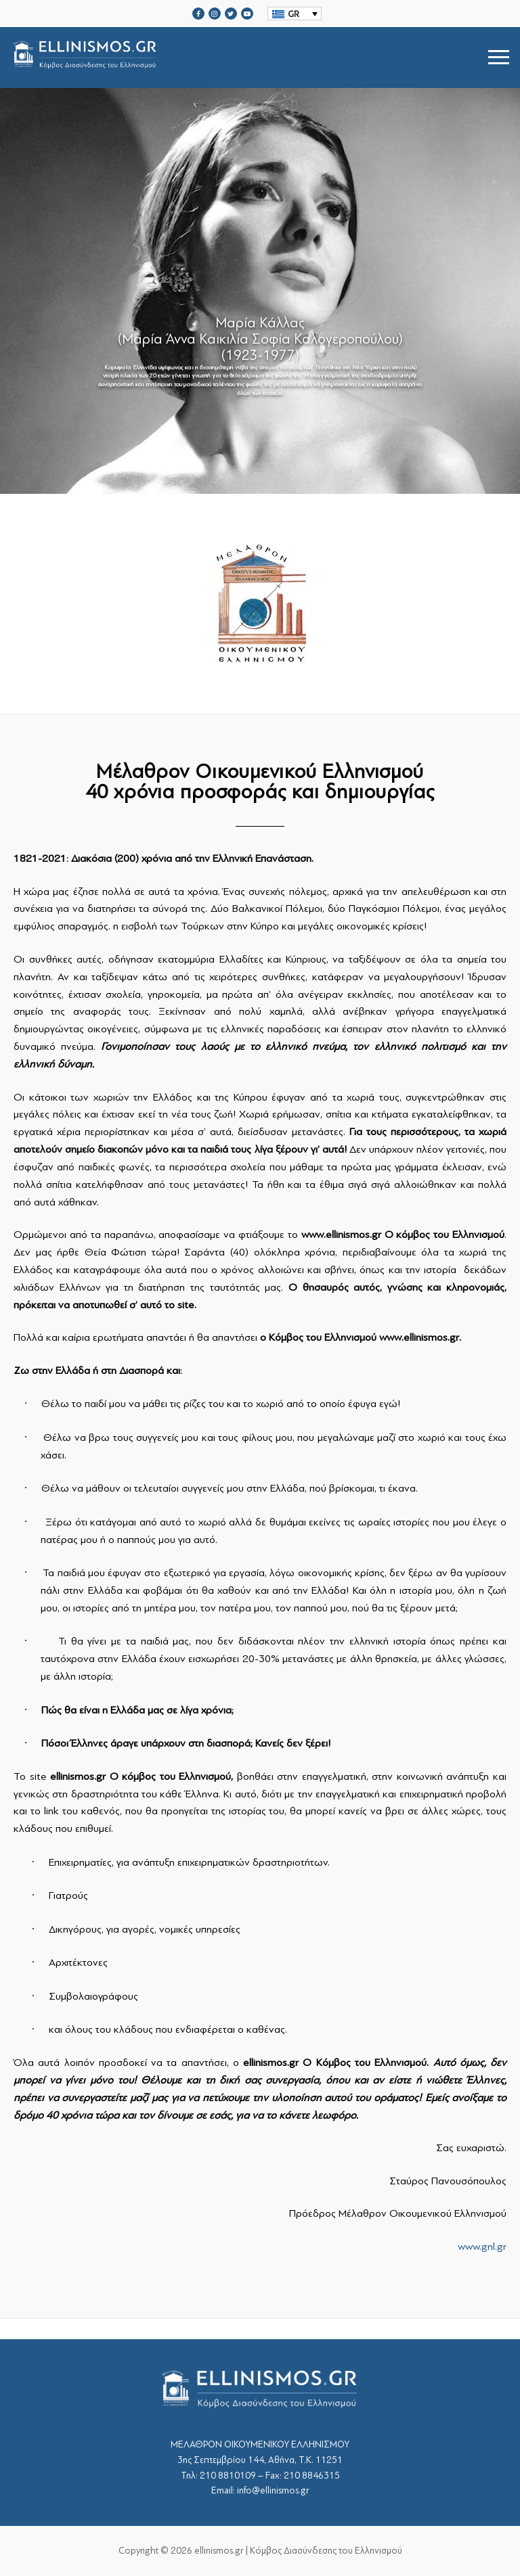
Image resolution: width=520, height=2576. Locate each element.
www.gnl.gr (482, 2246)
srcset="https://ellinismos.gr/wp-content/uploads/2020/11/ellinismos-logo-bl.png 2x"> (194, 57)
